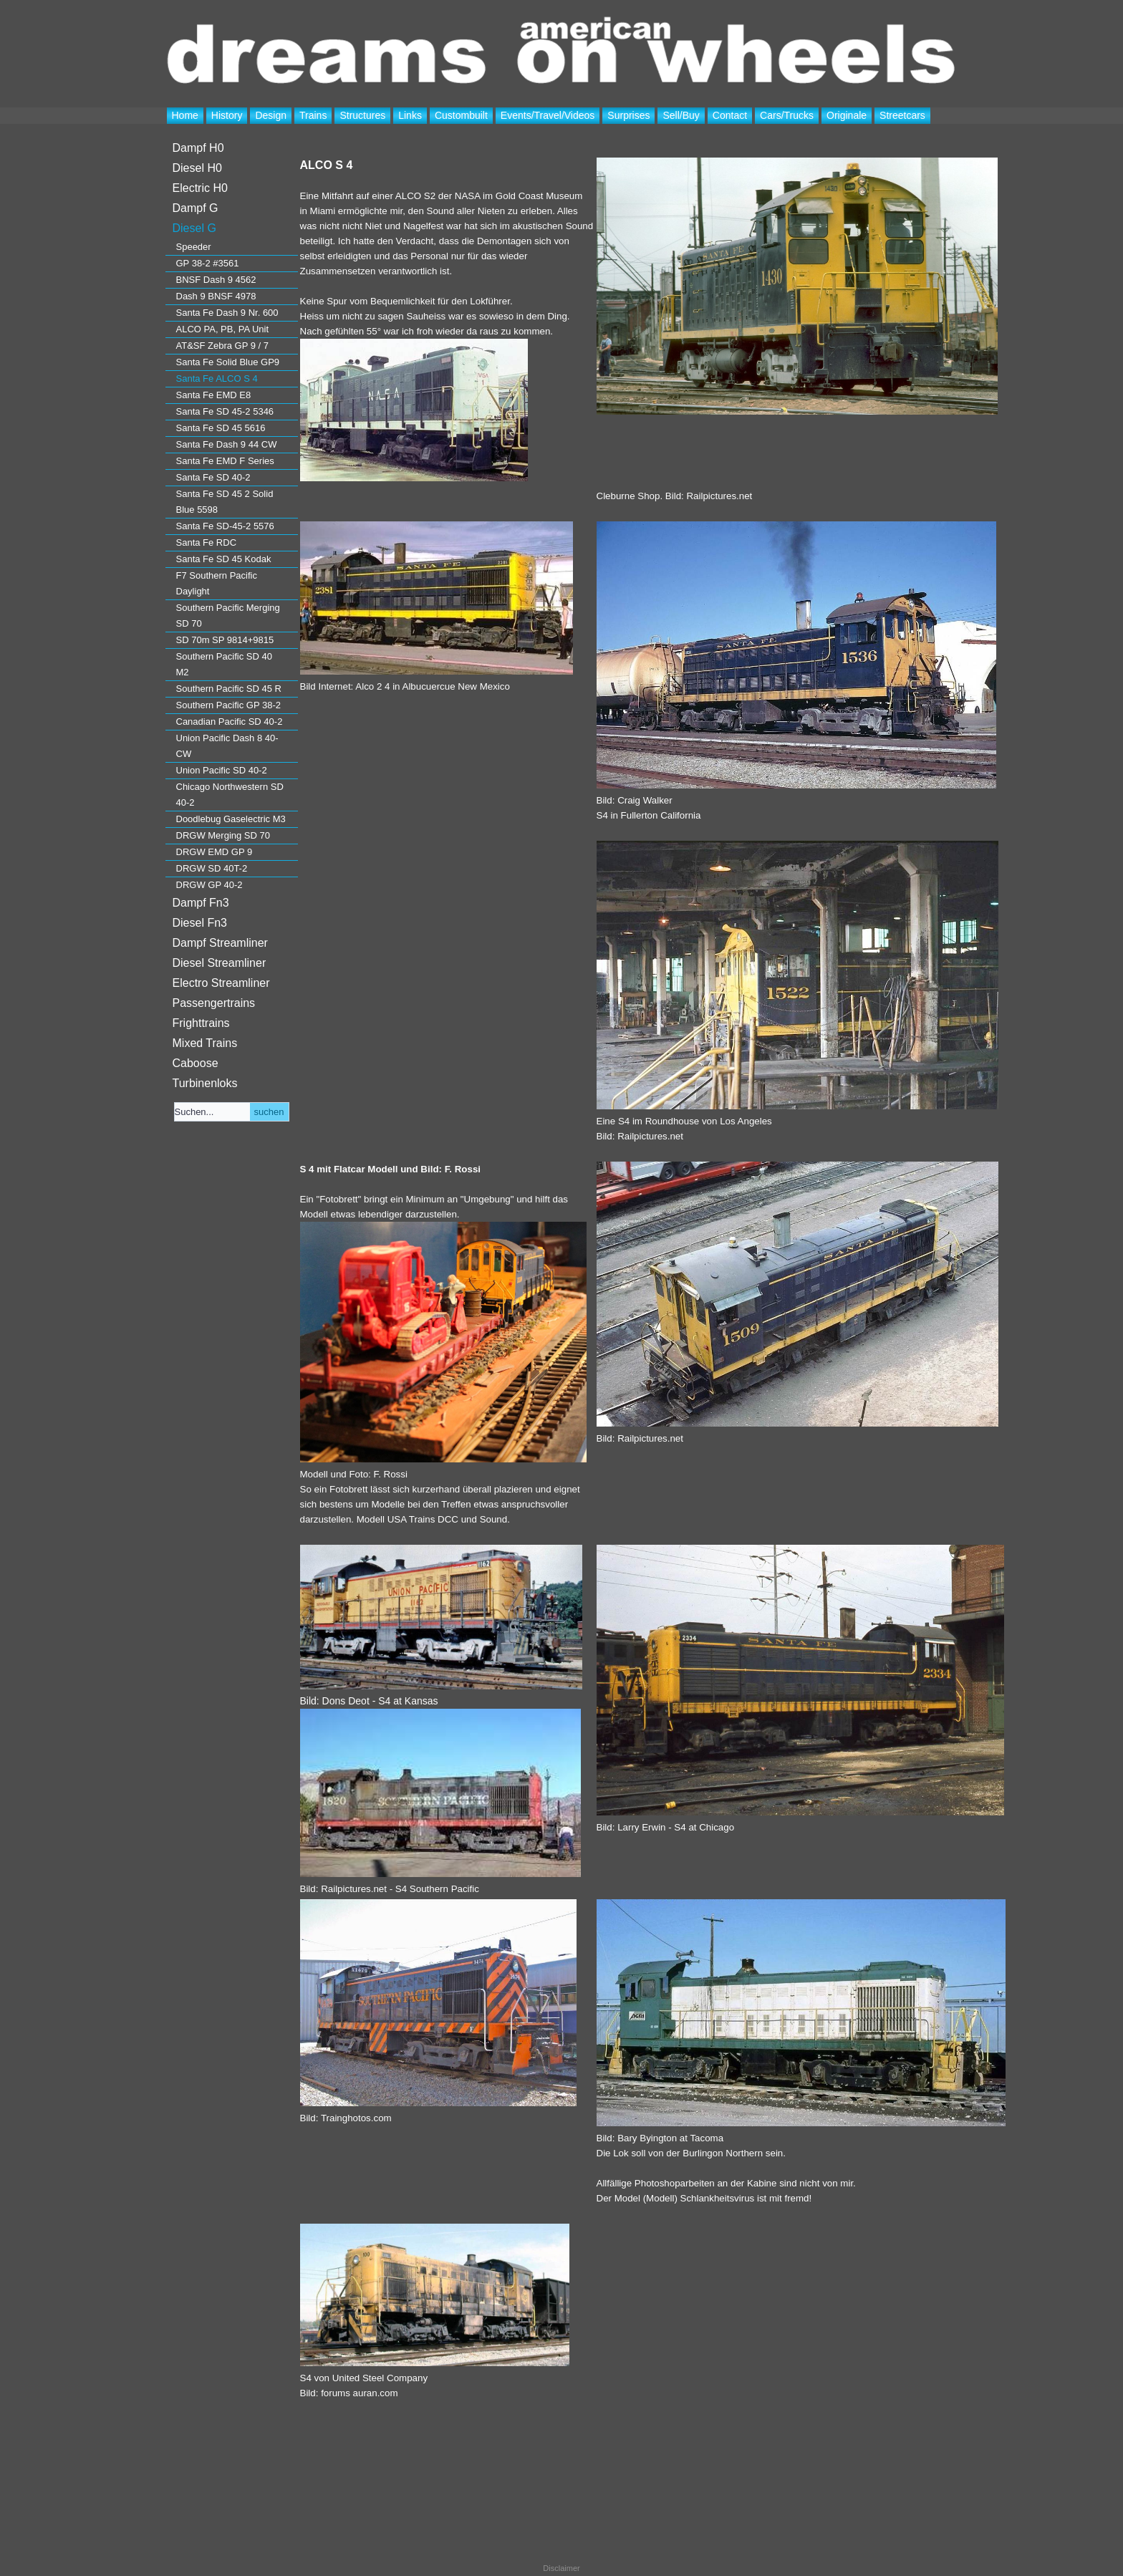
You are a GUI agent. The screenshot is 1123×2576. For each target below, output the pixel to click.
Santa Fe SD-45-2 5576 (225, 526)
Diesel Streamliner (219, 963)
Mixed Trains (205, 1043)
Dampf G (195, 208)
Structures (362, 115)
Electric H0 (200, 188)
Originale (846, 115)
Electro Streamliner (221, 983)
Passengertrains (214, 1003)
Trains (313, 115)
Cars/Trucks (787, 115)
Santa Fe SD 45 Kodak (223, 559)
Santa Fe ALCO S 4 (217, 378)
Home (185, 115)
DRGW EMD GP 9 (214, 851)
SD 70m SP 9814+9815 (225, 640)
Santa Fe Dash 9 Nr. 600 (227, 312)
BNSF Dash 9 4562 (216, 279)
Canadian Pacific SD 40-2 (229, 721)
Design (270, 115)
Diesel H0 (197, 168)
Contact (730, 115)
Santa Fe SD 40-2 (213, 477)
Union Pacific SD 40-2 (221, 770)
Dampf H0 (198, 148)
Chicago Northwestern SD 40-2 (230, 794)
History (227, 115)
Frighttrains (201, 1023)
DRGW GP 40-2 (209, 884)
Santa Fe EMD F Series (225, 460)
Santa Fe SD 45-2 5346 (225, 411)
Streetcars (902, 115)
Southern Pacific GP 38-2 (228, 705)
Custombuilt (461, 115)
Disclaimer (561, 2568)
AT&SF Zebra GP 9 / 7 (222, 345)
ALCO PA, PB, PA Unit (222, 329)
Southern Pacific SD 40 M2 (224, 664)
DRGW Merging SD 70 (223, 835)
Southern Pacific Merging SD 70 (228, 615)
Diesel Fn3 (200, 923)
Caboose (195, 1063)
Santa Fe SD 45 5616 (221, 428)
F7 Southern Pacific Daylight (216, 583)
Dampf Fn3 (201, 903)
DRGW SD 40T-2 (212, 868)
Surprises (628, 115)
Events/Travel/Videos (548, 115)
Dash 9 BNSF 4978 (216, 296)
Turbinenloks (205, 1083)
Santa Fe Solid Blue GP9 (228, 362)
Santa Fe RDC (206, 542)
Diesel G (194, 228)
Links (410, 115)
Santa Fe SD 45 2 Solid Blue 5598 (225, 501)
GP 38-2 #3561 (207, 263)
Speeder (193, 246)
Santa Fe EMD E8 (213, 395)
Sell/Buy (680, 115)
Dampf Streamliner (220, 943)
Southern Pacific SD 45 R (228, 688)
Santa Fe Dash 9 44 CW (226, 444)
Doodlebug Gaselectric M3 (231, 819)
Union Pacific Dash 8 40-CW (227, 746)
